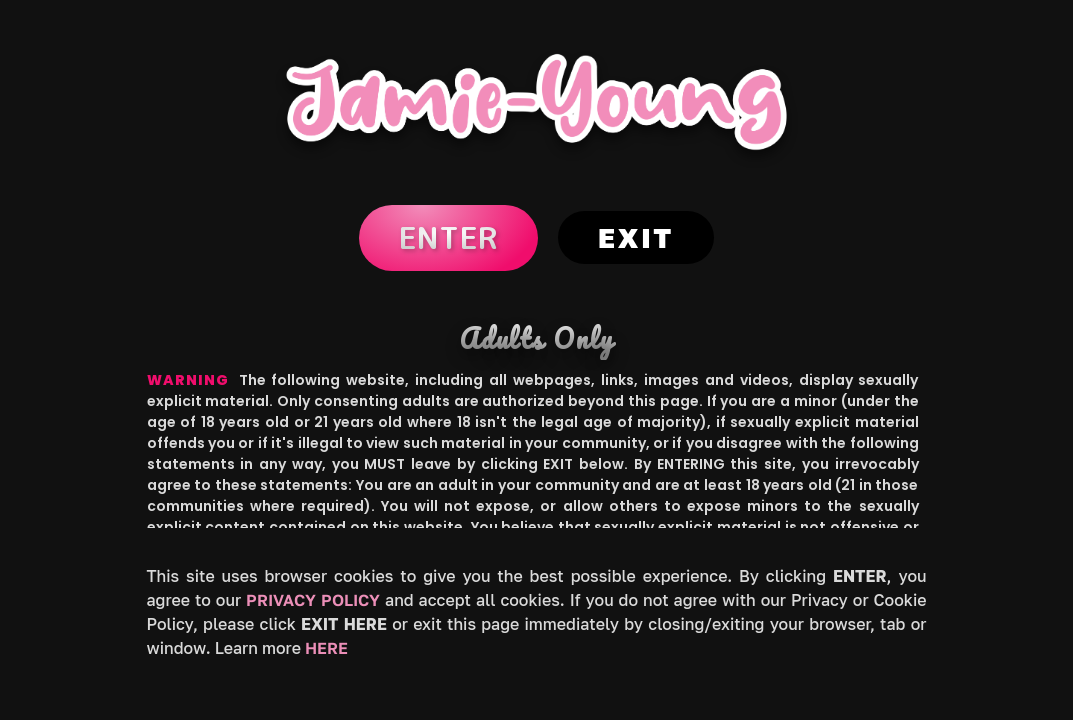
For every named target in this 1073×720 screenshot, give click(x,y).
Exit (635, 237)
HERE (326, 648)
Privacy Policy (313, 600)
